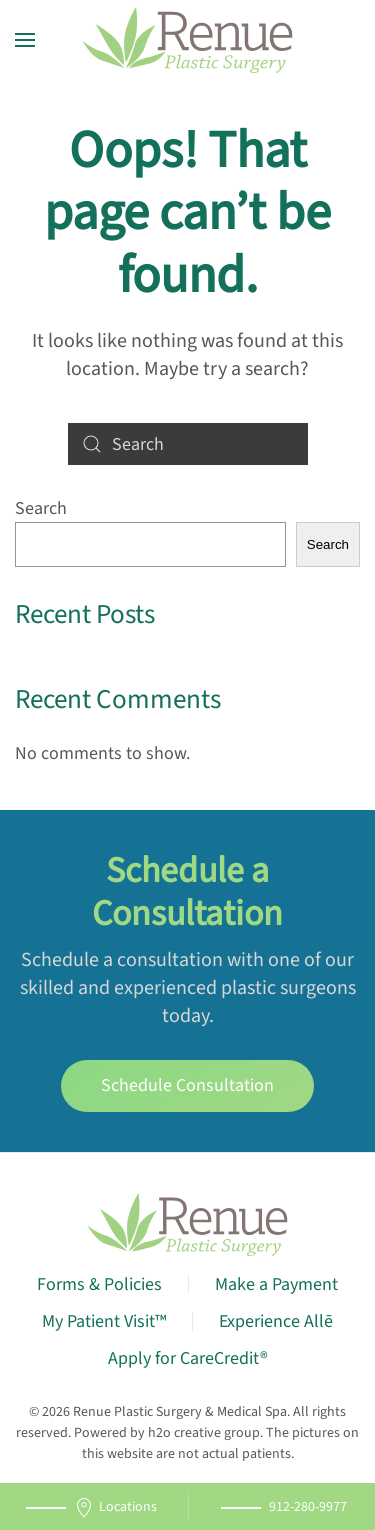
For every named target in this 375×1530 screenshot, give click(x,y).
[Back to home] (188, 40)
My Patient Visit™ (104, 1321)
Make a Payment (276, 1284)
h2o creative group (204, 1433)
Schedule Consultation (187, 1085)
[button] (25, 40)
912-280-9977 (308, 1507)
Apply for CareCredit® (188, 1358)
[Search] (188, 444)
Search (41, 508)
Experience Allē (276, 1321)
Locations (115, 1507)
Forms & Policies (99, 1284)
